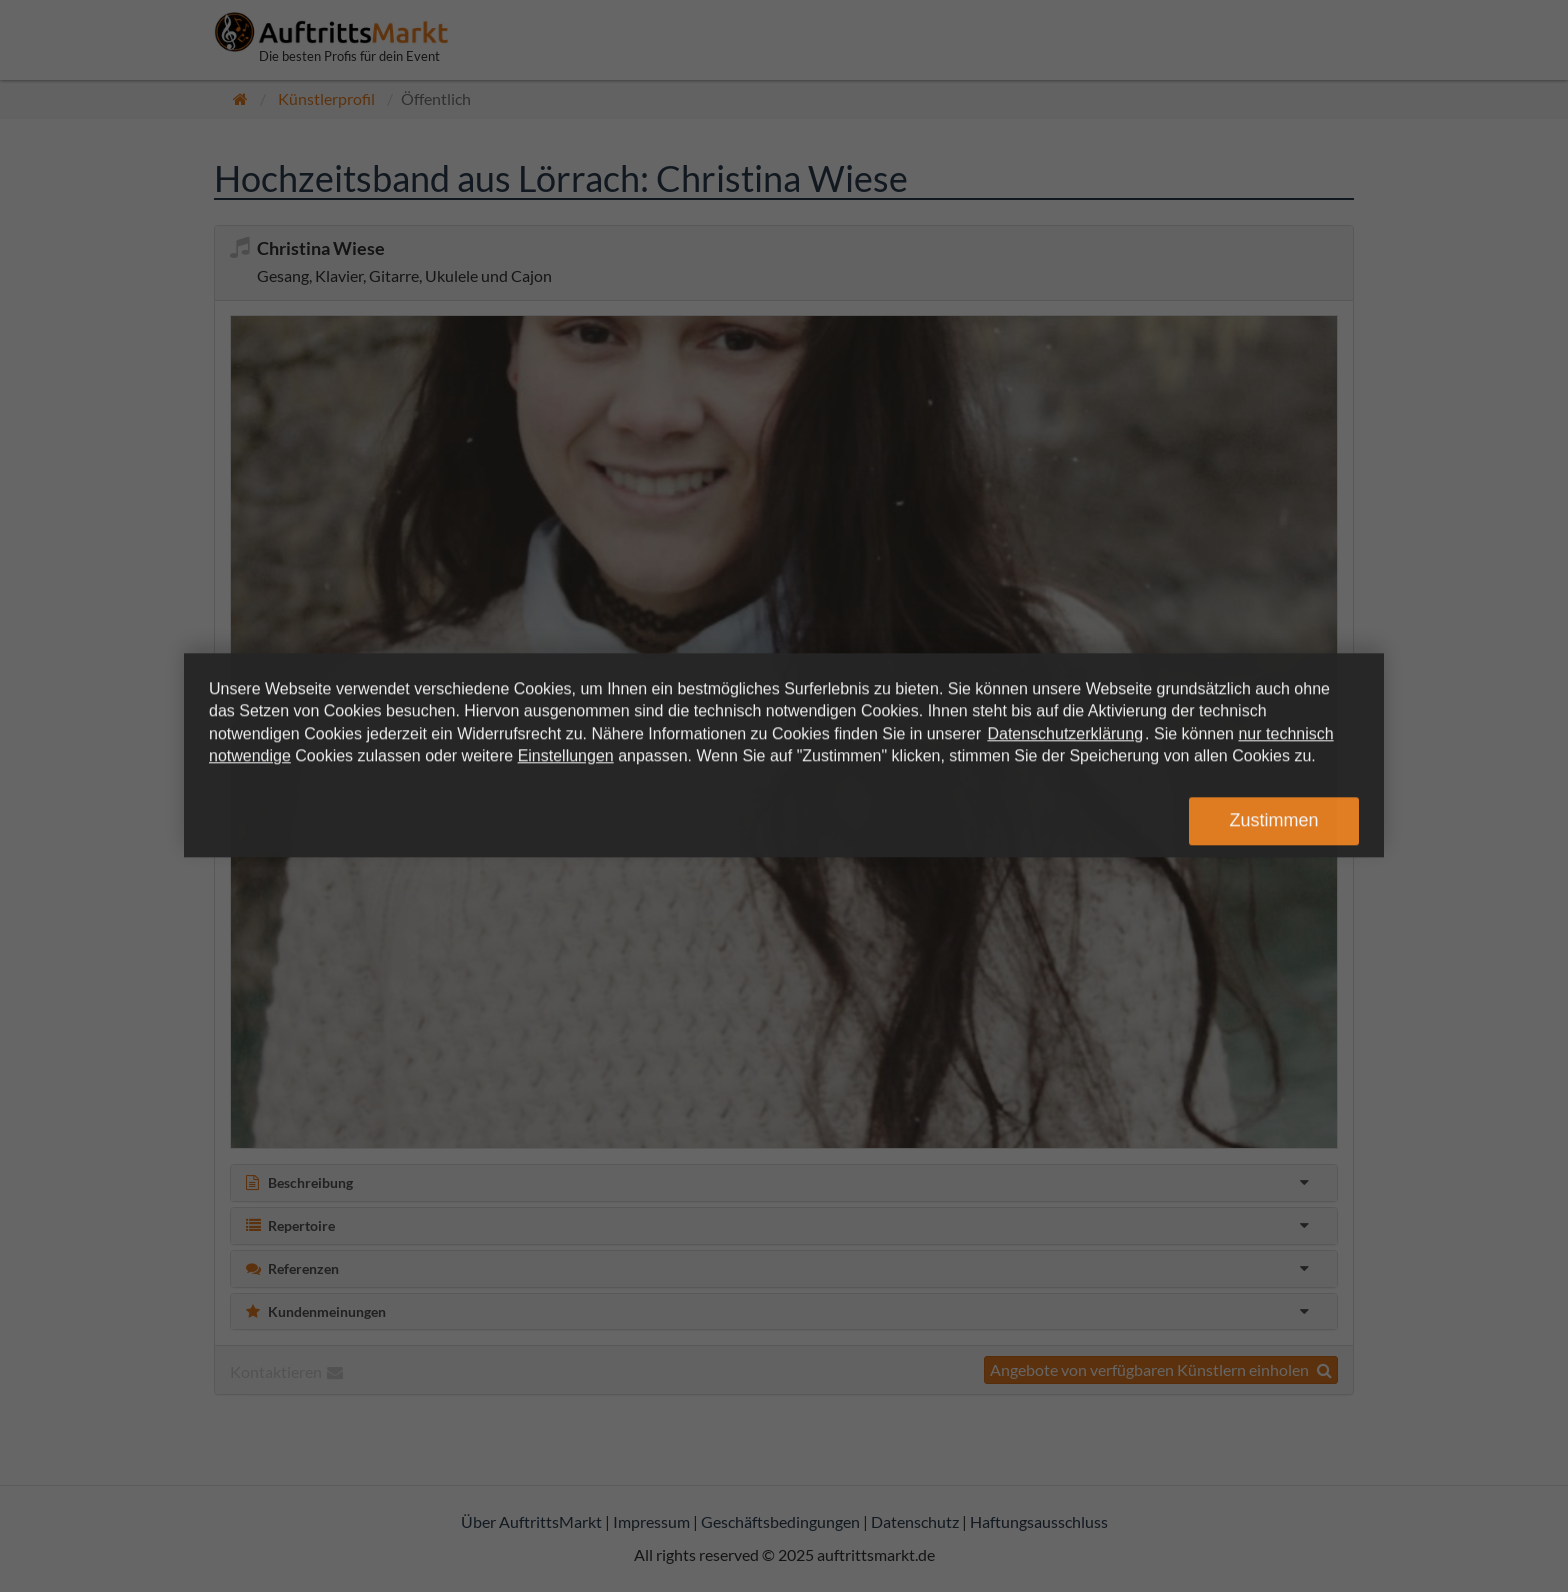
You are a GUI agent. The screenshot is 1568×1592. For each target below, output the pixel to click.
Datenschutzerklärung (1065, 733)
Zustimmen (1273, 821)
